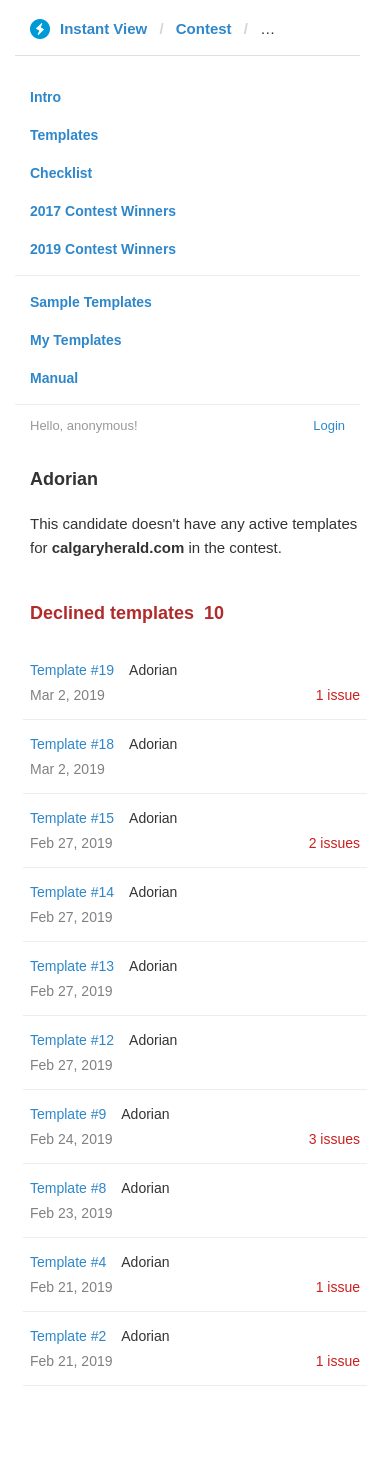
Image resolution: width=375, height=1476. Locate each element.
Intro (45, 97)
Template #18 (72, 744)
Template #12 (72, 1040)
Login (329, 425)
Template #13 (72, 966)
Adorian (153, 670)
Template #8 (68, 1188)
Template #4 (68, 1262)
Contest (204, 28)
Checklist (61, 173)
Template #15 (72, 818)
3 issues (334, 1139)
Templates (64, 135)
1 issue (338, 695)
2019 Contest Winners (103, 249)
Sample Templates (91, 302)
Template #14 (72, 892)
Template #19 (72, 670)
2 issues (334, 843)
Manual (54, 378)
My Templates (76, 340)
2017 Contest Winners (103, 211)
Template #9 (68, 1114)
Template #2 (68, 1336)
